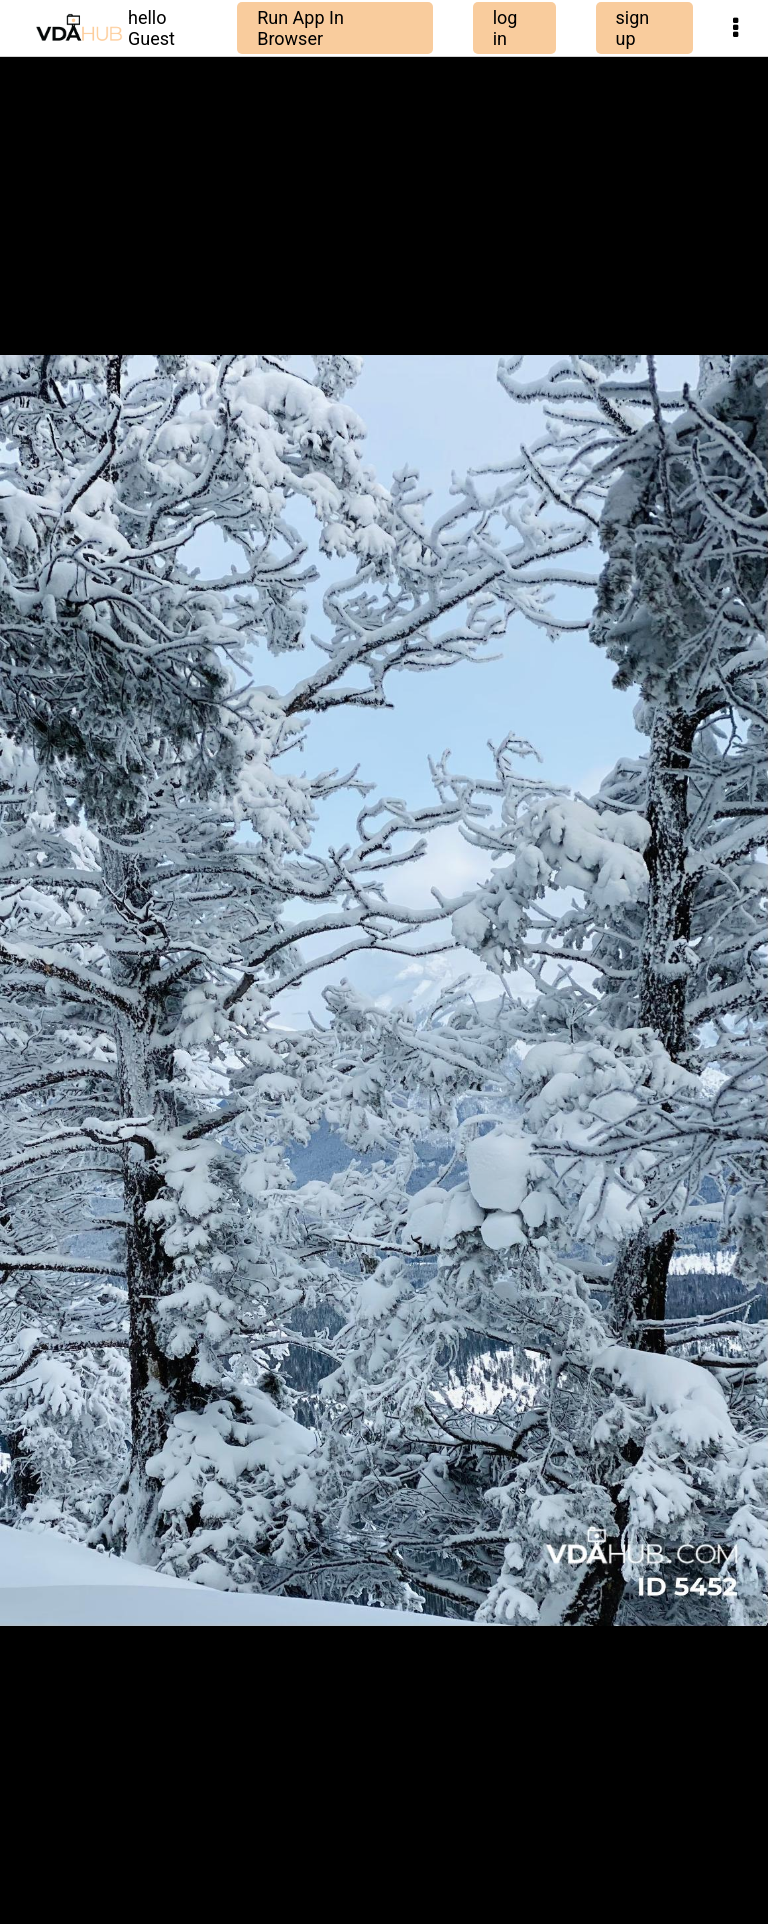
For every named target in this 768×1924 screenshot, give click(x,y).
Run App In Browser (300, 28)
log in (505, 28)
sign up (633, 28)
